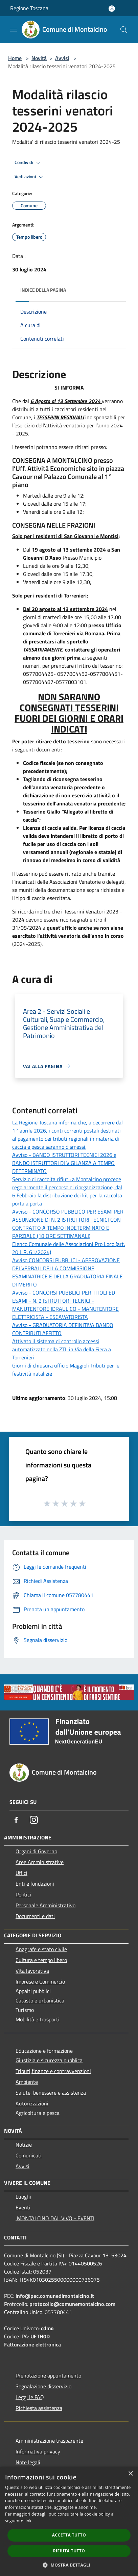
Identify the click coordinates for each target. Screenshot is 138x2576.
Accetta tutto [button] (69, 2535)
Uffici (21, 1873)
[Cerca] (124, 30)
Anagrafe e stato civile (41, 1949)
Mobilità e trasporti (38, 2019)
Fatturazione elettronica (32, 2344)
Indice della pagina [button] (43, 289)
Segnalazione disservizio (43, 2386)
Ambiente (27, 2082)
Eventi (23, 2207)
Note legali (28, 2462)
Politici (23, 1894)
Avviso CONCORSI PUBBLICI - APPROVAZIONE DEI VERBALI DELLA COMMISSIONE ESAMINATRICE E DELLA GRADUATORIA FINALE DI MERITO (67, 1272)
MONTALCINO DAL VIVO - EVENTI (55, 2218)
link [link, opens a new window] (27, 2521)
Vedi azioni (30, 177)
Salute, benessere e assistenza (51, 2093)
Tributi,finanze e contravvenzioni (53, 2071)
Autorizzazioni (32, 2103)
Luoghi (23, 2197)
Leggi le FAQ (30, 2397)
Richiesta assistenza (39, 2408)
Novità (39, 58)
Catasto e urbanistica (40, 2000)
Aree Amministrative (40, 1862)
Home (15, 58)
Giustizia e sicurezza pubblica (49, 2060)
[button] (69, 2564)
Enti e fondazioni (35, 1884)
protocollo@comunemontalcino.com (72, 2304)
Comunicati (29, 2155)
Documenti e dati (35, 1916)
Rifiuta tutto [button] (69, 2551)
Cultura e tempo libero (41, 1960)
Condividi (28, 163)
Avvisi (62, 58)
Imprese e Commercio (40, 1981)
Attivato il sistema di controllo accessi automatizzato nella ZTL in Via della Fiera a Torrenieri (61, 1349)
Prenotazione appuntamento (48, 2375)
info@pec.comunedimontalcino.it (55, 2296)
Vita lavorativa (32, 1971)
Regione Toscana (29, 8)
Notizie (24, 2145)
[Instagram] (34, 1820)
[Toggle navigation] (13, 29)
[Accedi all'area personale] (111, 9)
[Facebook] (16, 1820)
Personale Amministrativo (45, 1905)
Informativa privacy (38, 2451)
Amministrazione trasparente (49, 2441)
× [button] (130, 2473)
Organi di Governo (36, 1851)
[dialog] (69, 2521)
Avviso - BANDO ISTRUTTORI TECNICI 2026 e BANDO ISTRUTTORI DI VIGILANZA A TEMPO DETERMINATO (64, 1163)
